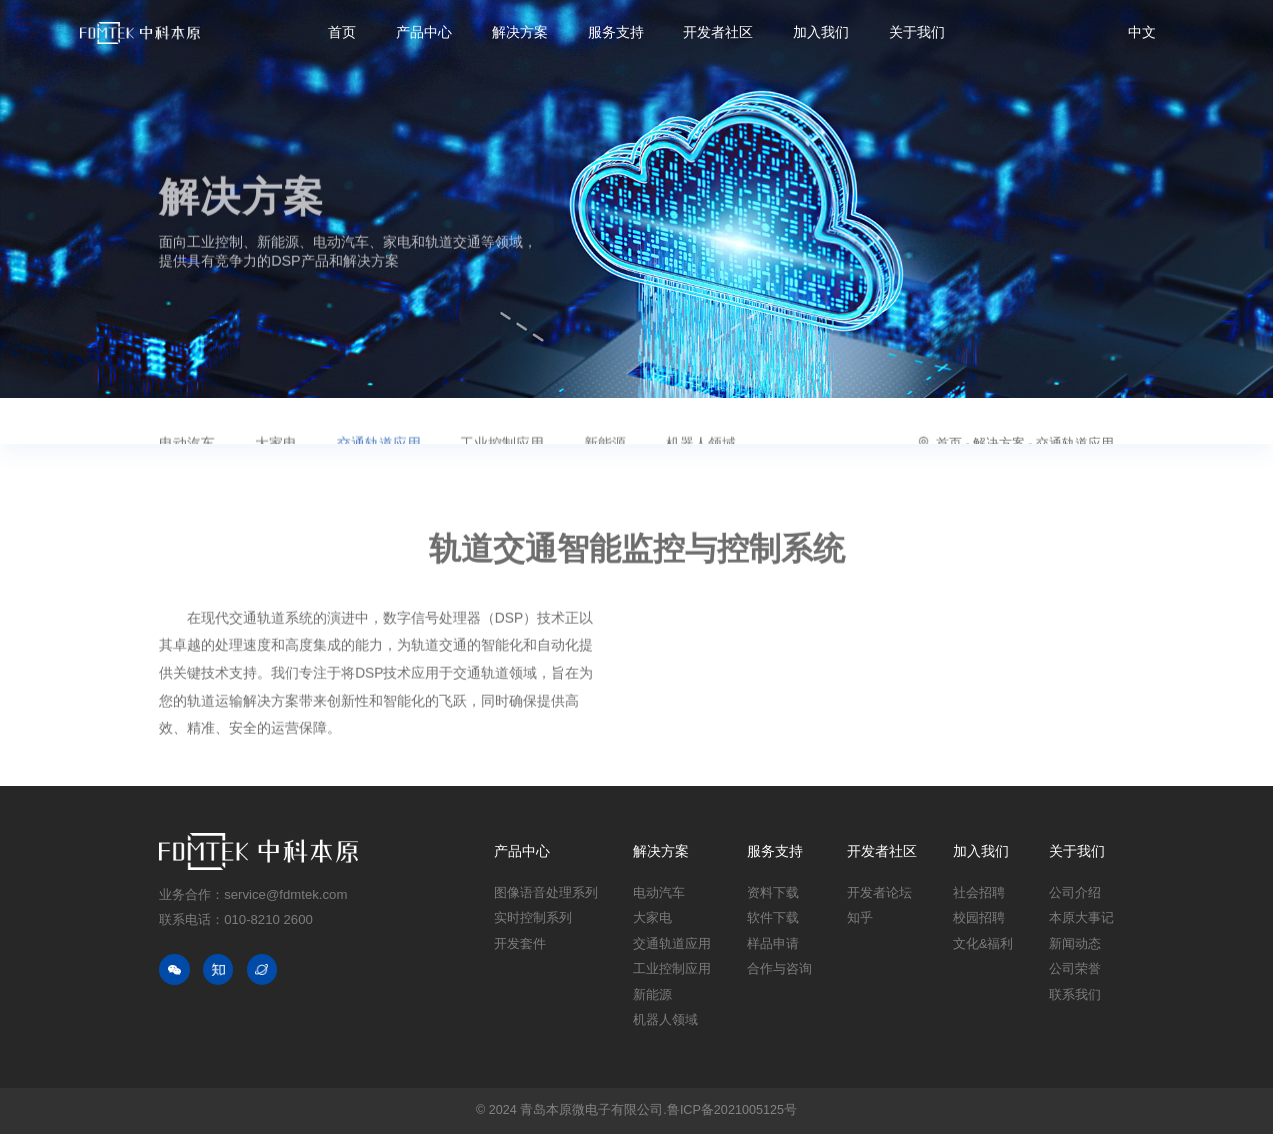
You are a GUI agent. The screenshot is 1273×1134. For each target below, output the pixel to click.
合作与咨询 (779, 969)
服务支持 (616, 32)
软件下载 (773, 918)
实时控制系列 (533, 918)
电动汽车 (659, 893)
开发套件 (520, 944)
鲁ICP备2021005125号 (732, 1110)
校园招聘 (979, 918)
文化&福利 (983, 944)
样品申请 (773, 944)
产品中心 (424, 32)
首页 (342, 32)
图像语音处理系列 (546, 893)
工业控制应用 (672, 969)
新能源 (652, 995)
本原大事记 (1081, 918)
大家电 (652, 918)
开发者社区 (718, 32)
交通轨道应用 (672, 944)
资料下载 (773, 893)
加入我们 (821, 32)
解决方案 (520, 32)
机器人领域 (665, 1020)
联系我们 (1075, 995)
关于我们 (917, 32)
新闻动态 (1075, 944)
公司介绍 (1075, 893)
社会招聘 (979, 893)
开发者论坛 (879, 893)
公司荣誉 (1075, 969)
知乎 (860, 918)
